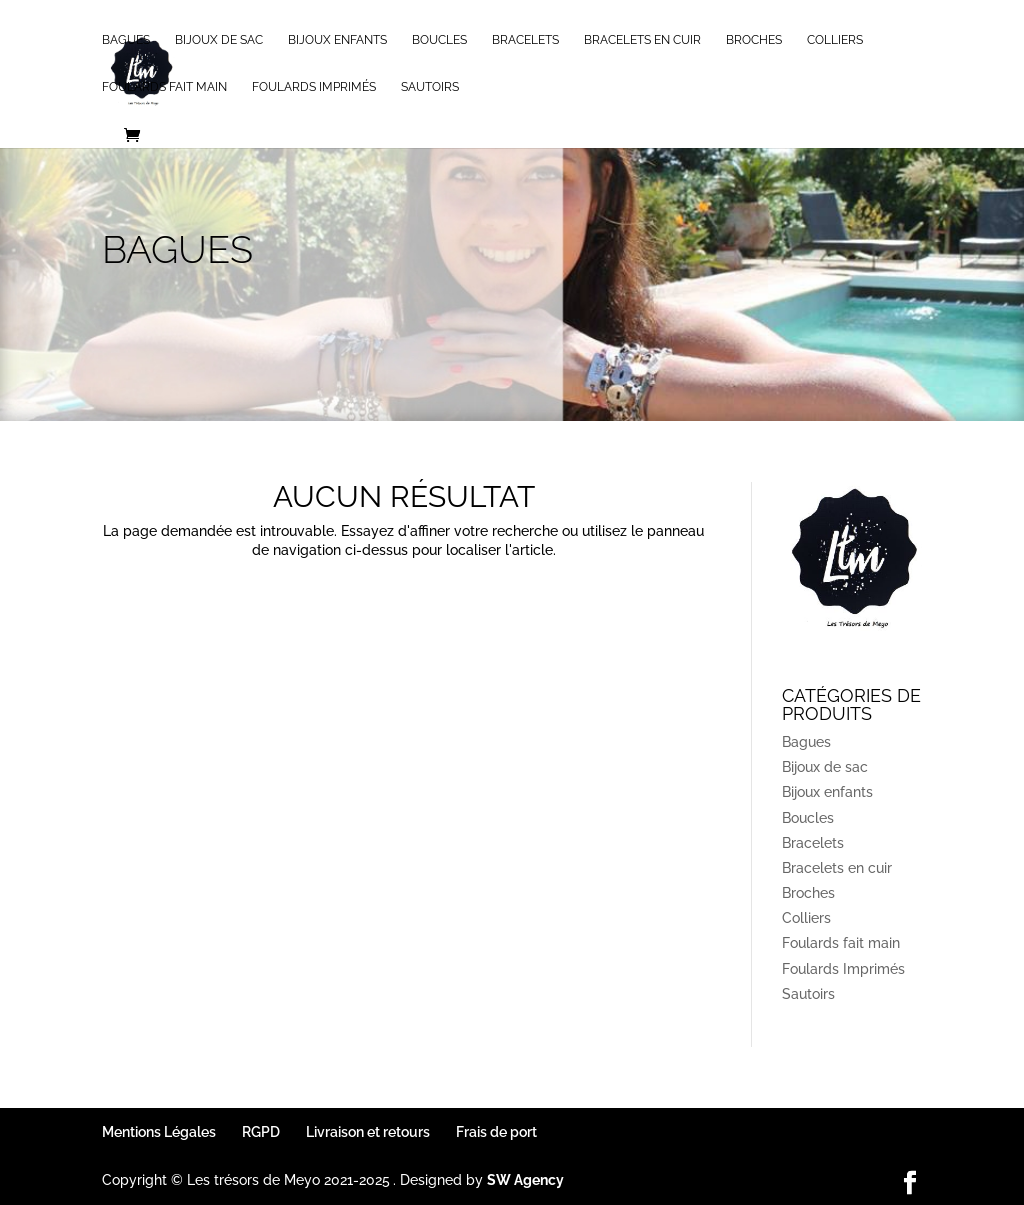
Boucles (439, 40)
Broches (754, 40)
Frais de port (496, 1132)
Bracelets (525, 40)
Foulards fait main (164, 87)
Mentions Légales (159, 1132)
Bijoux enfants (337, 40)
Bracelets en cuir (642, 40)
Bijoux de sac (219, 40)
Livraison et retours (368, 1132)
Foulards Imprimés (314, 87)
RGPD (261, 1132)
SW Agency (525, 1180)
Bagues (126, 40)
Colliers (835, 40)
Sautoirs (430, 87)
